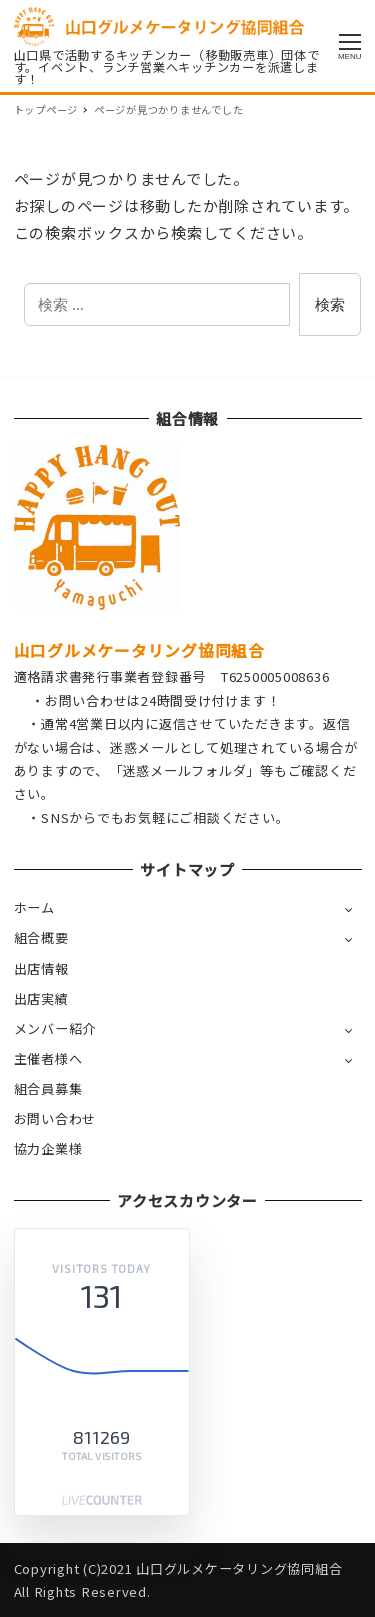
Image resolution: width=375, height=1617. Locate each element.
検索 (330, 304)
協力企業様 (48, 1148)
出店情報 (41, 968)
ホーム (34, 907)
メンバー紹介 (55, 1028)
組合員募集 (48, 1088)
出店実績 (41, 998)
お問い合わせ (55, 1118)
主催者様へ (48, 1058)
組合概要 (41, 937)
